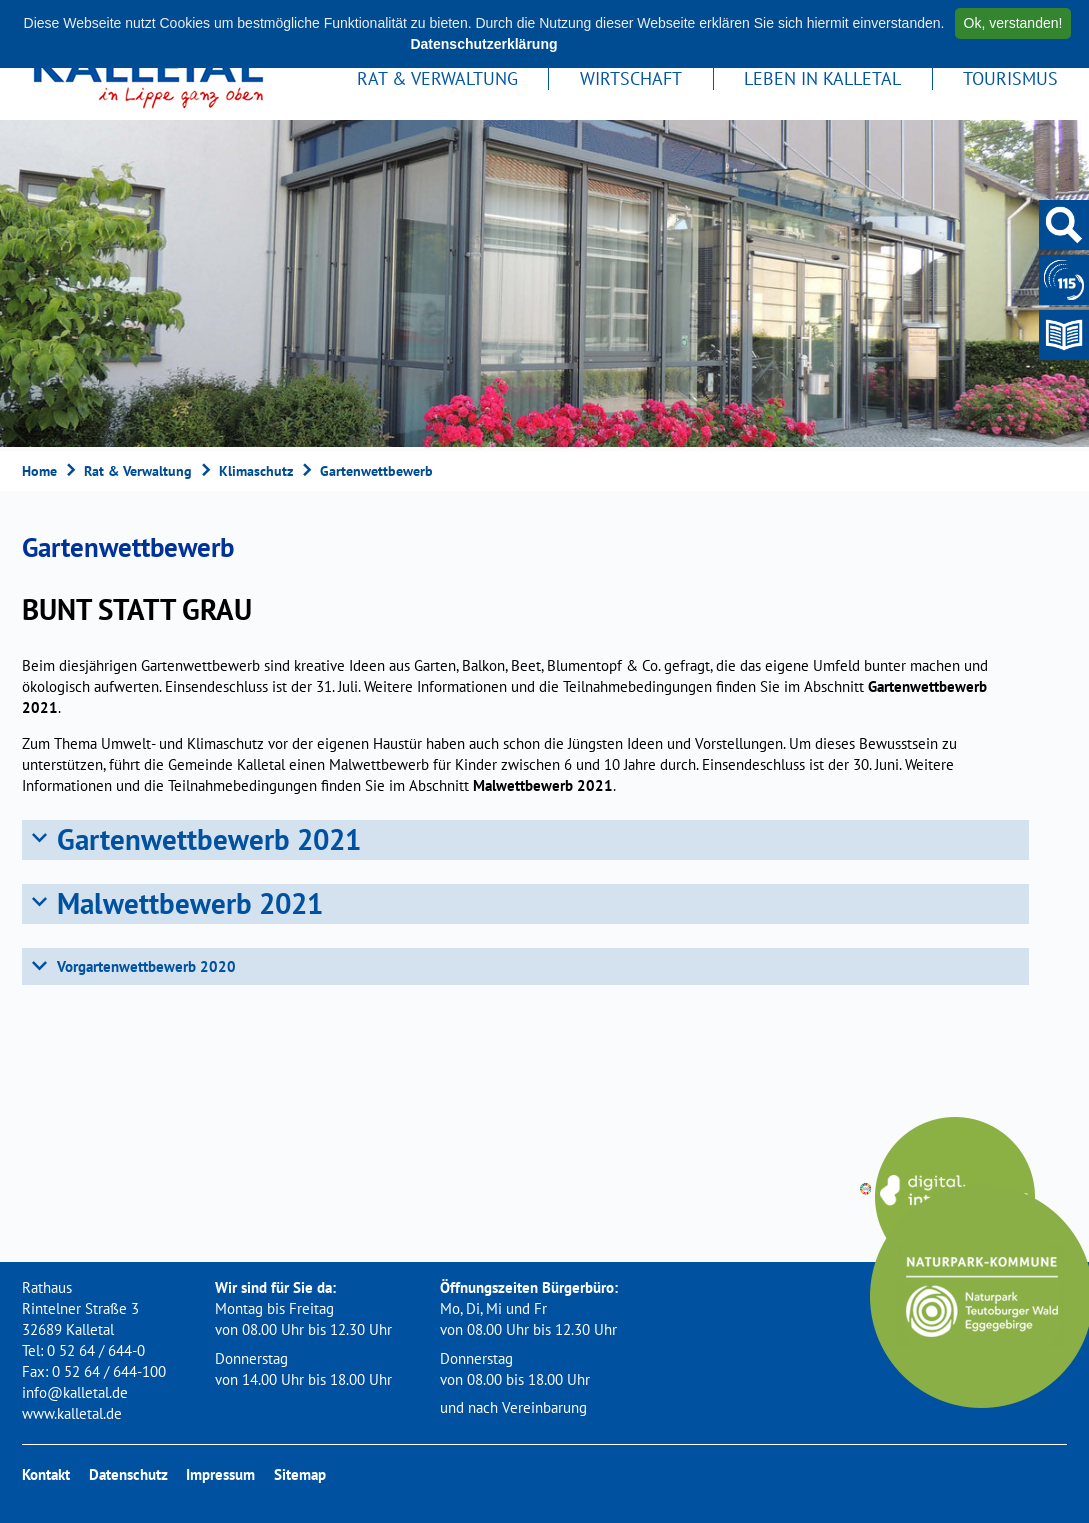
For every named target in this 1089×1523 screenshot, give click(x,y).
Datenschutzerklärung (483, 44)
